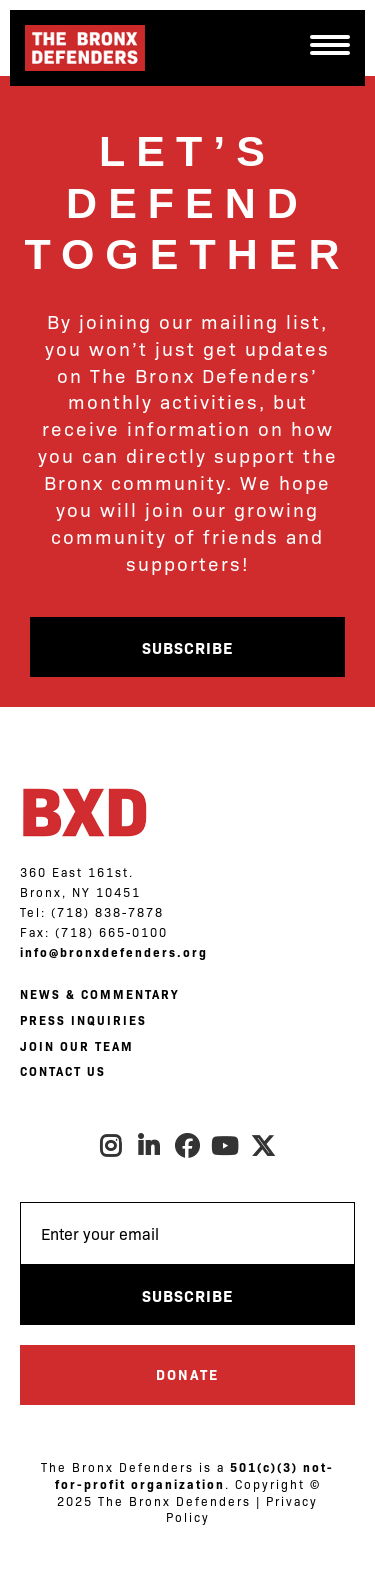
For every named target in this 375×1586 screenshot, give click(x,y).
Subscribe (187, 647)
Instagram (112, 1146)
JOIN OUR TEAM (77, 1046)
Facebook (188, 1146)
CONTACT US (63, 1071)
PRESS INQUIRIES (83, 1020)
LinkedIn (150, 1146)
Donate (187, 1374)
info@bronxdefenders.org (114, 952)
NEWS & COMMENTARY (99, 994)
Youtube (226, 1146)
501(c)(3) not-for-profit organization (195, 1475)
